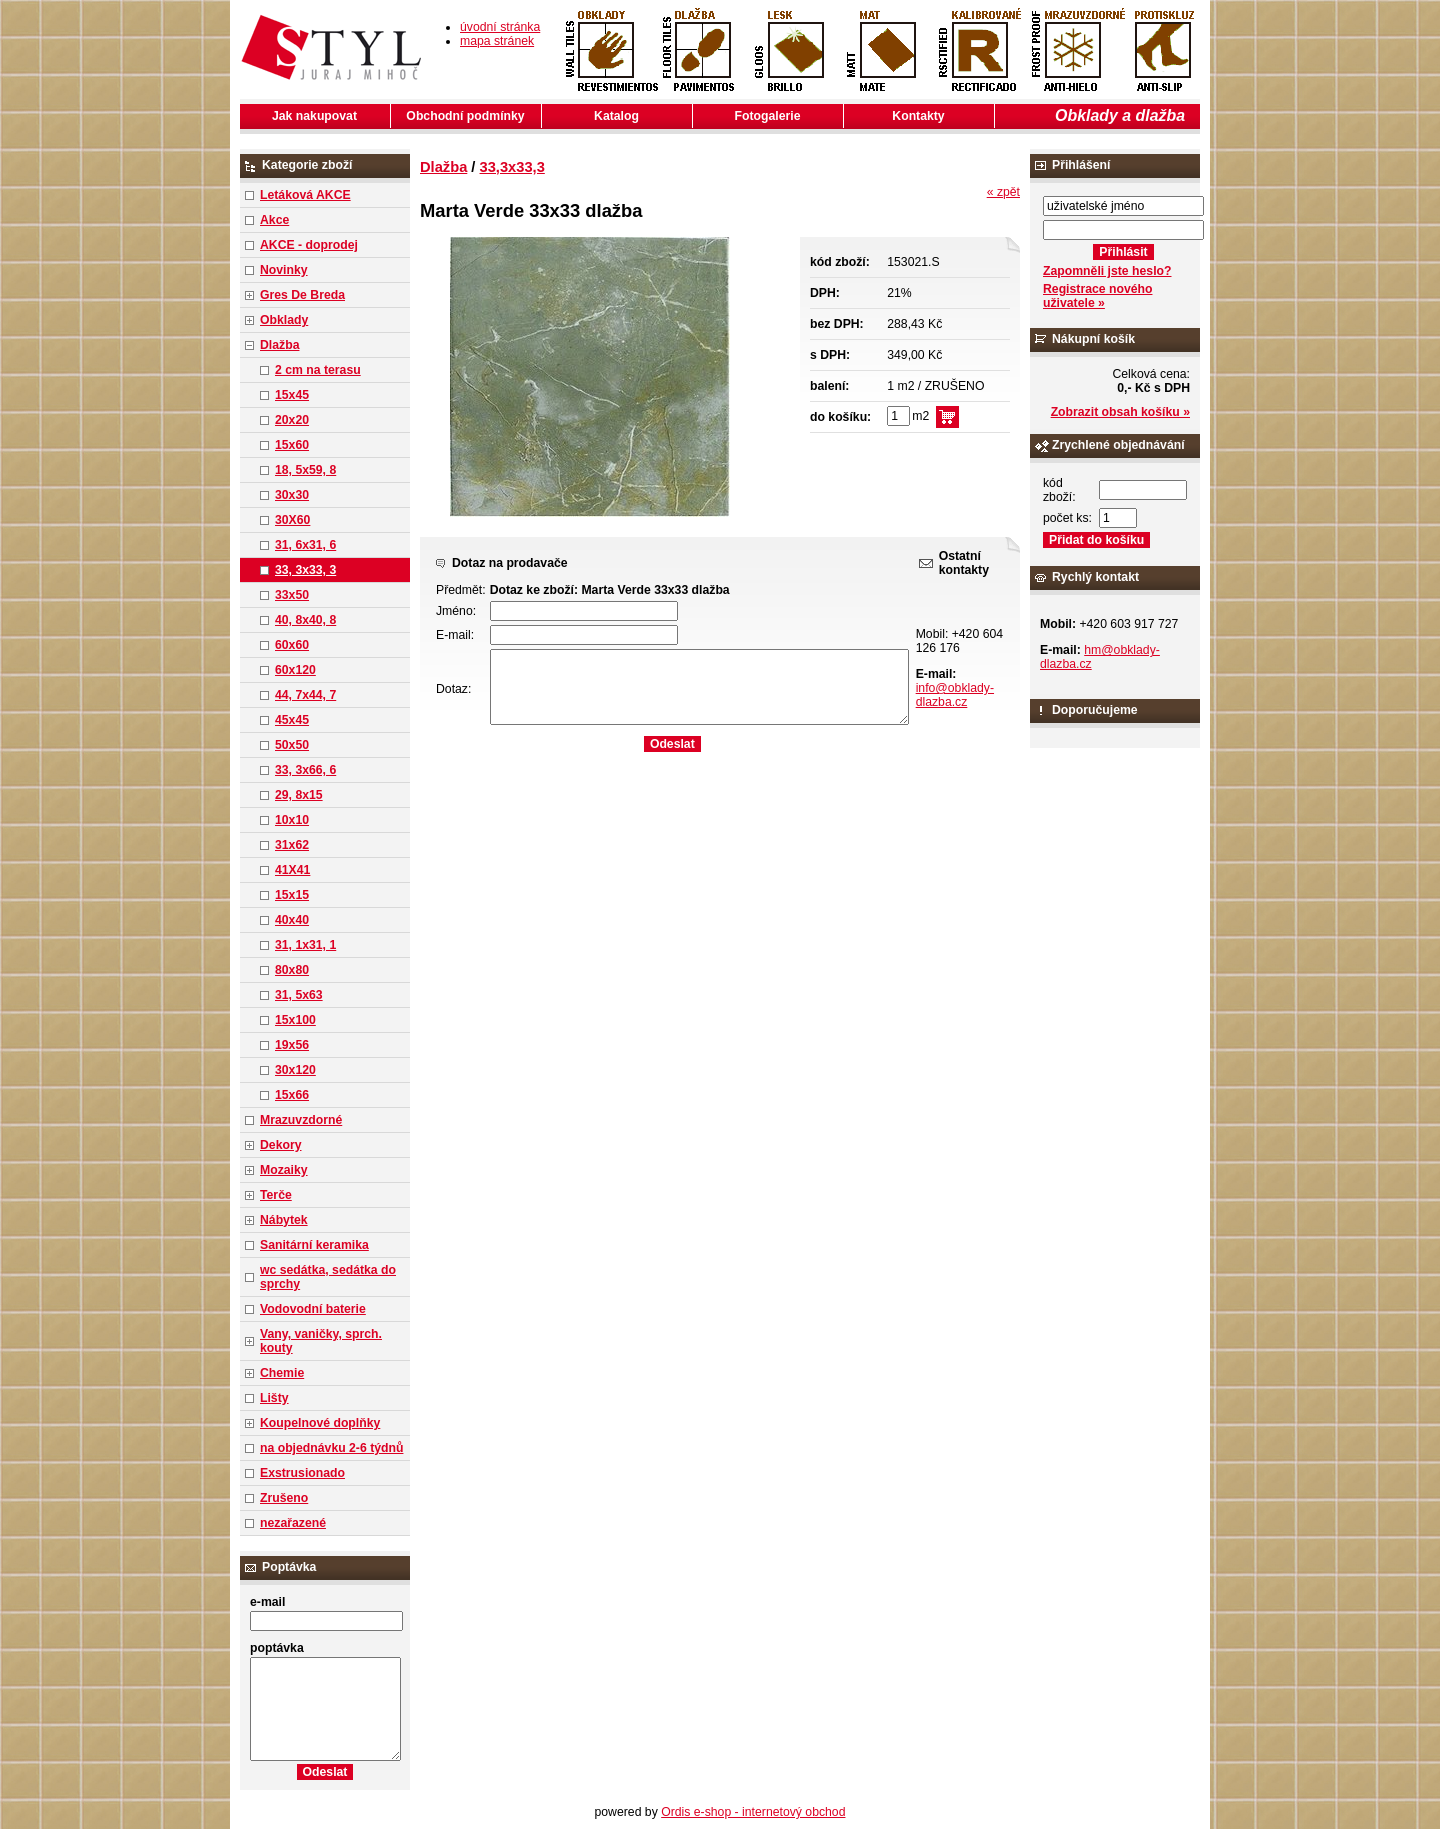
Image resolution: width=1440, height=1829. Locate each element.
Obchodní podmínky (465, 116)
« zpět (1003, 192)
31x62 (292, 845)
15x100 (295, 1020)
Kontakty (918, 116)
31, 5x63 (299, 995)
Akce (274, 220)
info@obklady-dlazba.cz (955, 695)
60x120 (295, 670)
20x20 (292, 420)
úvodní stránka (500, 27)
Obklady (284, 320)
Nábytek (284, 1220)
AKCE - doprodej (309, 245)
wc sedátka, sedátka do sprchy (328, 1277)
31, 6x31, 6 (305, 545)
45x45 (292, 720)
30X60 (292, 520)
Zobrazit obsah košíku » (1120, 412)
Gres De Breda (302, 295)
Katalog (616, 116)
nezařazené (293, 1523)
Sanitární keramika (314, 1245)
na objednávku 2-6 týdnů (331, 1448)
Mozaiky (284, 1170)
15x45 (292, 395)
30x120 (295, 1070)
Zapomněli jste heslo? (1107, 271)
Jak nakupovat (314, 116)
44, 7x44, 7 (305, 695)
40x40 (292, 920)
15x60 (292, 445)
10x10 (292, 820)
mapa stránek (497, 41)
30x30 (292, 495)
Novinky (284, 270)
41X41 (292, 870)
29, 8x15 (299, 795)
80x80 (292, 970)
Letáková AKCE (305, 195)
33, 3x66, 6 (305, 770)
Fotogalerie (768, 116)
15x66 (292, 1095)
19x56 (292, 1045)
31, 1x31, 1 (305, 945)
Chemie (282, 1373)
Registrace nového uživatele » (1097, 296)
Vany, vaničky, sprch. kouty (321, 1341)
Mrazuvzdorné (301, 1120)
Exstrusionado (302, 1473)
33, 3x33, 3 (305, 570)
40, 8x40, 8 (305, 620)
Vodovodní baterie (313, 1309)
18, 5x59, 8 (305, 470)
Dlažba (279, 345)
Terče (276, 1195)
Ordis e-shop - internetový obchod (753, 1812)
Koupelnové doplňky (320, 1423)
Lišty (274, 1398)
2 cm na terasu (318, 370)
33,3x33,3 (512, 167)
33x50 (292, 595)
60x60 (292, 645)
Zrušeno (284, 1498)
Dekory (280, 1145)
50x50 (292, 745)
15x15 (292, 895)
